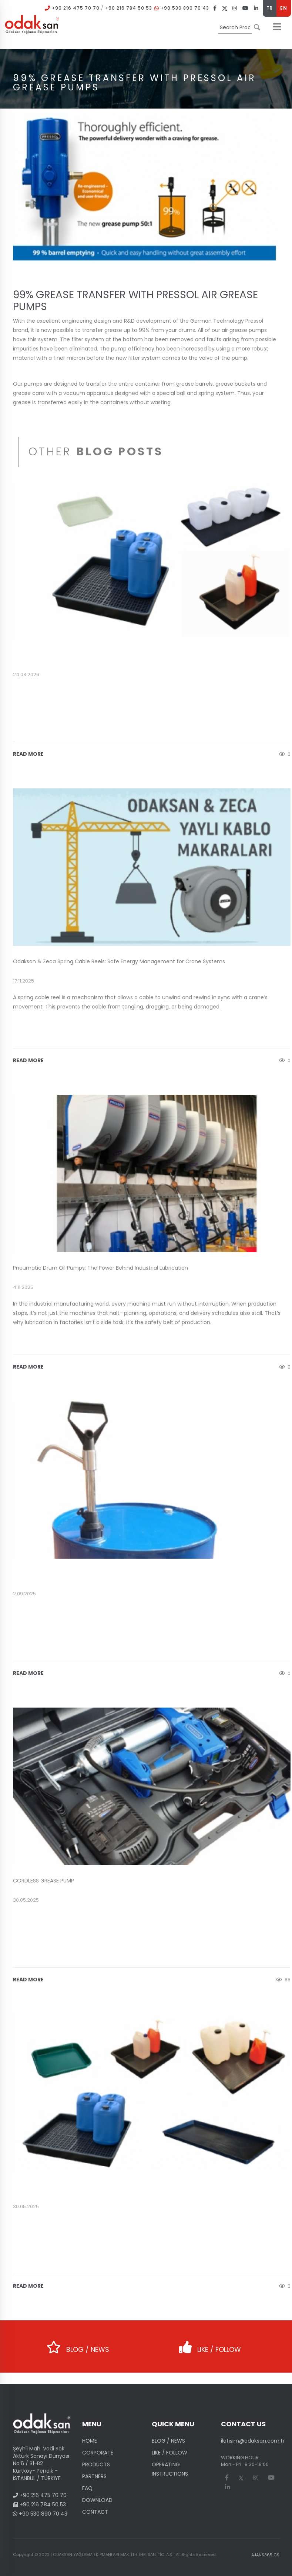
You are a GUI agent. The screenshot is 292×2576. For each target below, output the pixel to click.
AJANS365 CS (265, 2555)
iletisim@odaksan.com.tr (253, 2440)
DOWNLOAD (97, 2500)
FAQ (87, 2488)
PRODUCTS (96, 2464)
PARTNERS (94, 2476)
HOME (89, 2440)
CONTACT (95, 2512)
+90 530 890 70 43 (185, 8)
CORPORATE (97, 2452)
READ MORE (28, 754)
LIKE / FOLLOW (210, 2344)
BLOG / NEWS (78, 2344)
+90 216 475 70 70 (76, 8)
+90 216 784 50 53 (128, 8)
